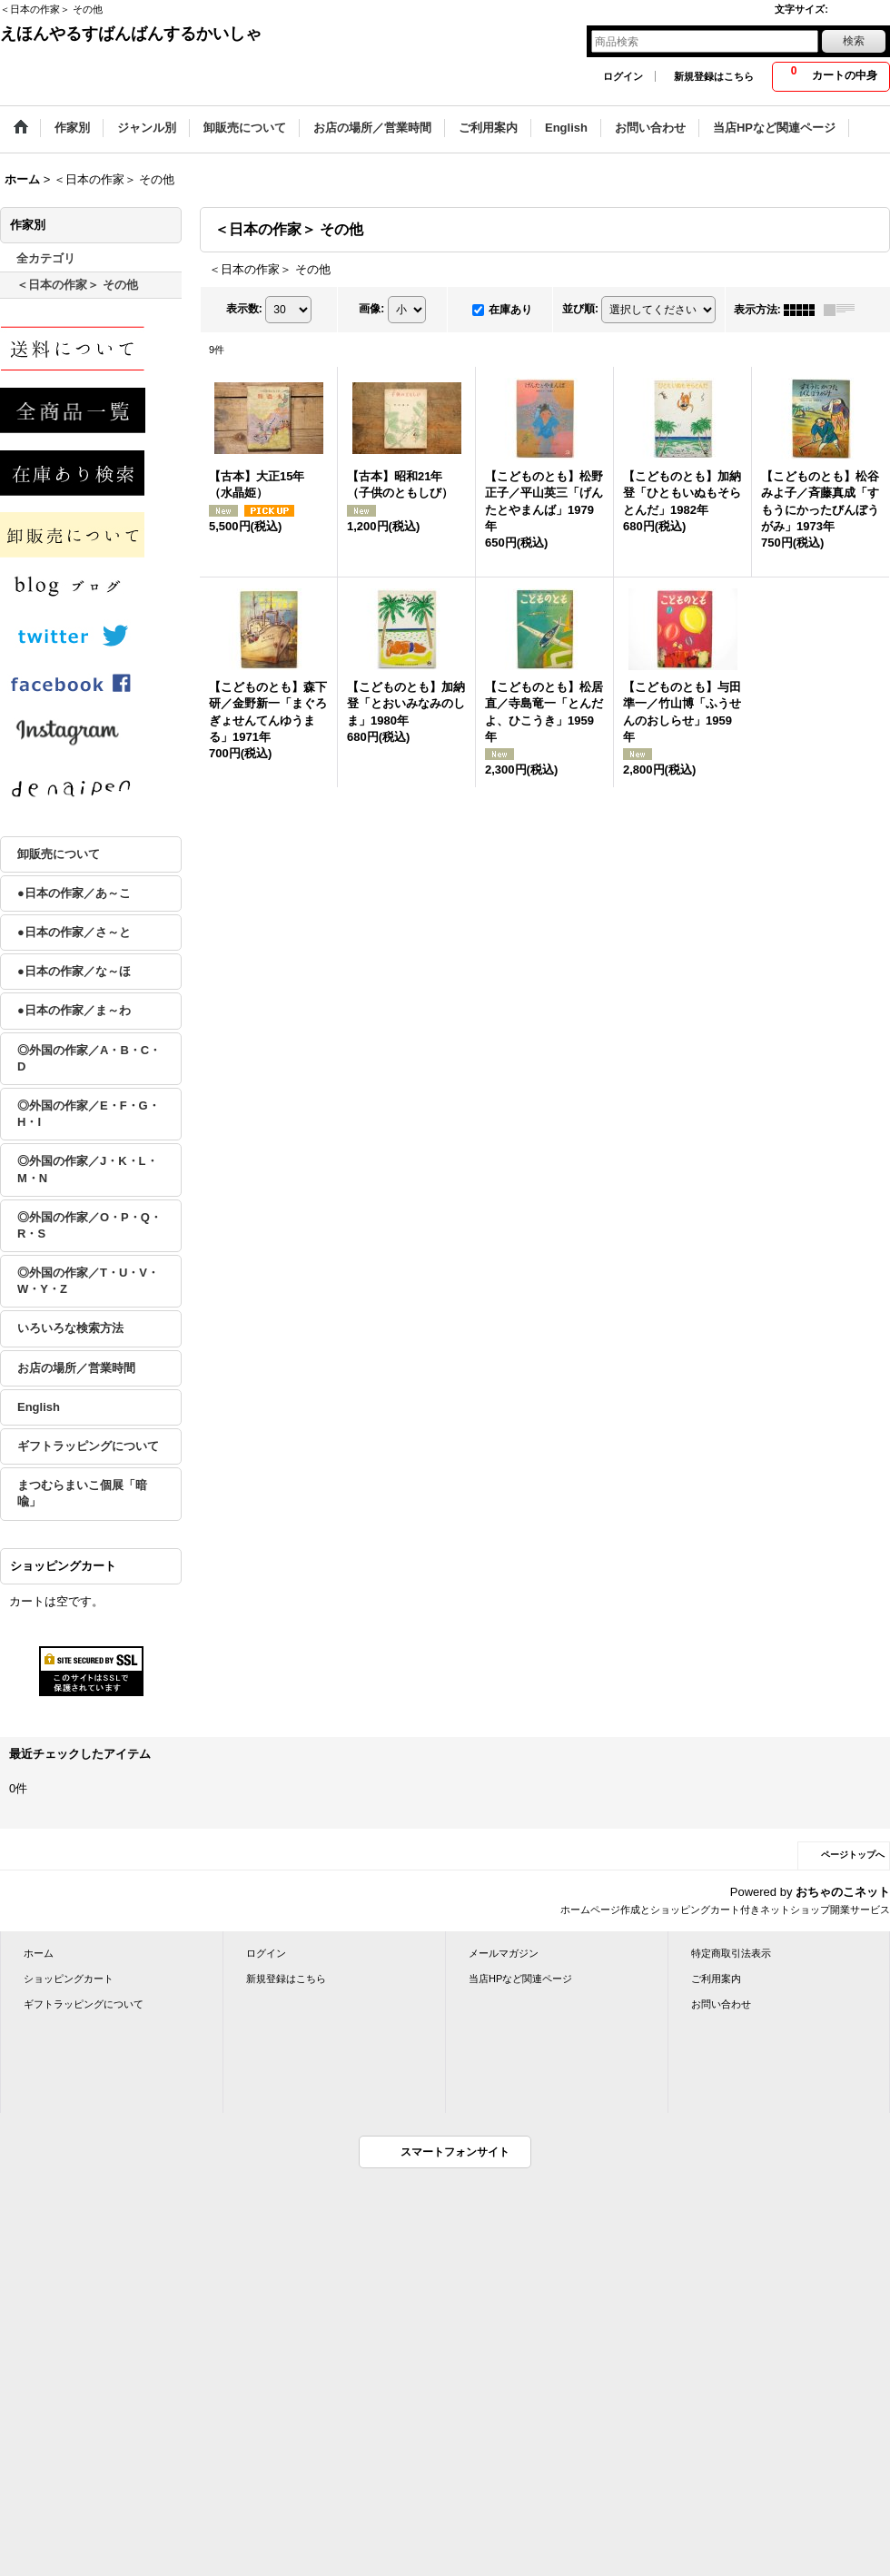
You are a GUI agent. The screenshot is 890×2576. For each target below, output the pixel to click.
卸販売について (58, 854)
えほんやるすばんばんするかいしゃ (131, 34)
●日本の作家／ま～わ (74, 1010)
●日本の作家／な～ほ (74, 971)
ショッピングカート (69, 1978)
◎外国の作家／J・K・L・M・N (87, 1169)
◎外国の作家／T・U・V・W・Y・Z (88, 1281)
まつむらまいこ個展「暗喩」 (82, 1493)
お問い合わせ (721, 2004)
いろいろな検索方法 (70, 1328)
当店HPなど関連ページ (520, 1978)
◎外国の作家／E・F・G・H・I (88, 1114)
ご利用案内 (716, 1978)
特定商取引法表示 (731, 1953)
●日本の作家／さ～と (74, 932)
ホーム (39, 1953)
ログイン (623, 76)
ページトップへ (853, 1855)
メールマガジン (504, 1953)
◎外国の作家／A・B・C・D (89, 1058)
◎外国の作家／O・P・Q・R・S (89, 1225)
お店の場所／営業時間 (76, 1368)
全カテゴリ (45, 258)
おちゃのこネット (843, 1892)
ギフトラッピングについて (88, 1446)
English (38, 1407)
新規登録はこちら (714, 76)
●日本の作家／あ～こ (74, 893)
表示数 (244, 308)
